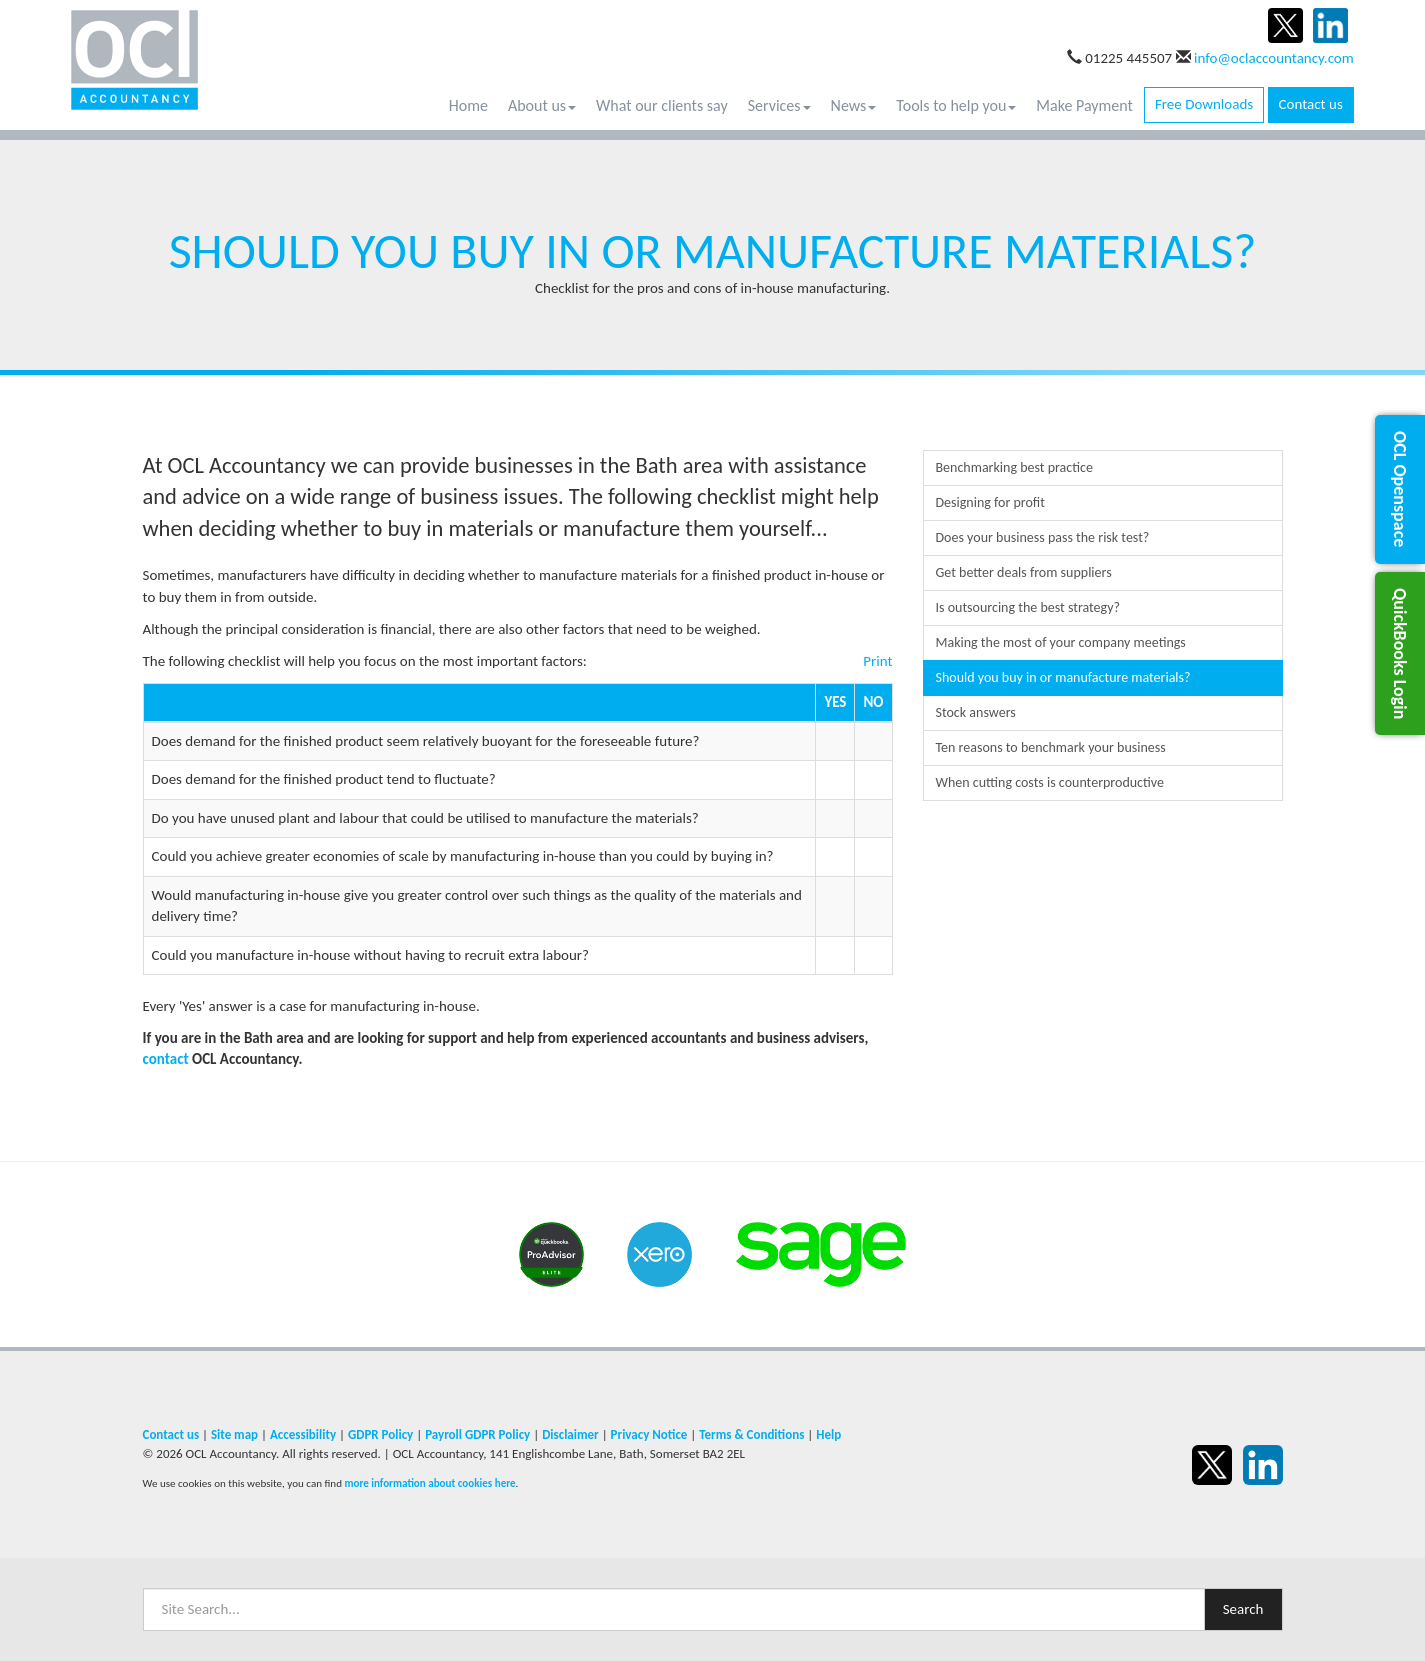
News (854, 105)
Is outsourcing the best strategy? (1028, 607)
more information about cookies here (429, 1483)
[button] (1400, 489)
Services (779, 105)
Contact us (1311, 104)
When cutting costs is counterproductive (1050, 782)
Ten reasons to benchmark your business (1051, 747)
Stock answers (976, 712)
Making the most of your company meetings (1061, 642)
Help (828, 1434)
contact (166, 1059)
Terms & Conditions (751, 1434)
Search (1243, 1609)
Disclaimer (570, 1434)
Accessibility (303, 1434)
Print (877, 661)
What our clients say (662, 105)
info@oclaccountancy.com (1274, 58)
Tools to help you (956, 105)
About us (542, 105)
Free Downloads (1204, 104)
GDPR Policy (380, 1434)
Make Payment (1084, 105)
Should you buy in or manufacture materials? (1063, 677)
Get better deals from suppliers (1024, 572)
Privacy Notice (649, 1434)
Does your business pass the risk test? (1043, 537)
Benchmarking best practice (1014, 467)
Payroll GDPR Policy (477, 1434)
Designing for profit (990, 502)
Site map (234, 1434)
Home (468, 105)
